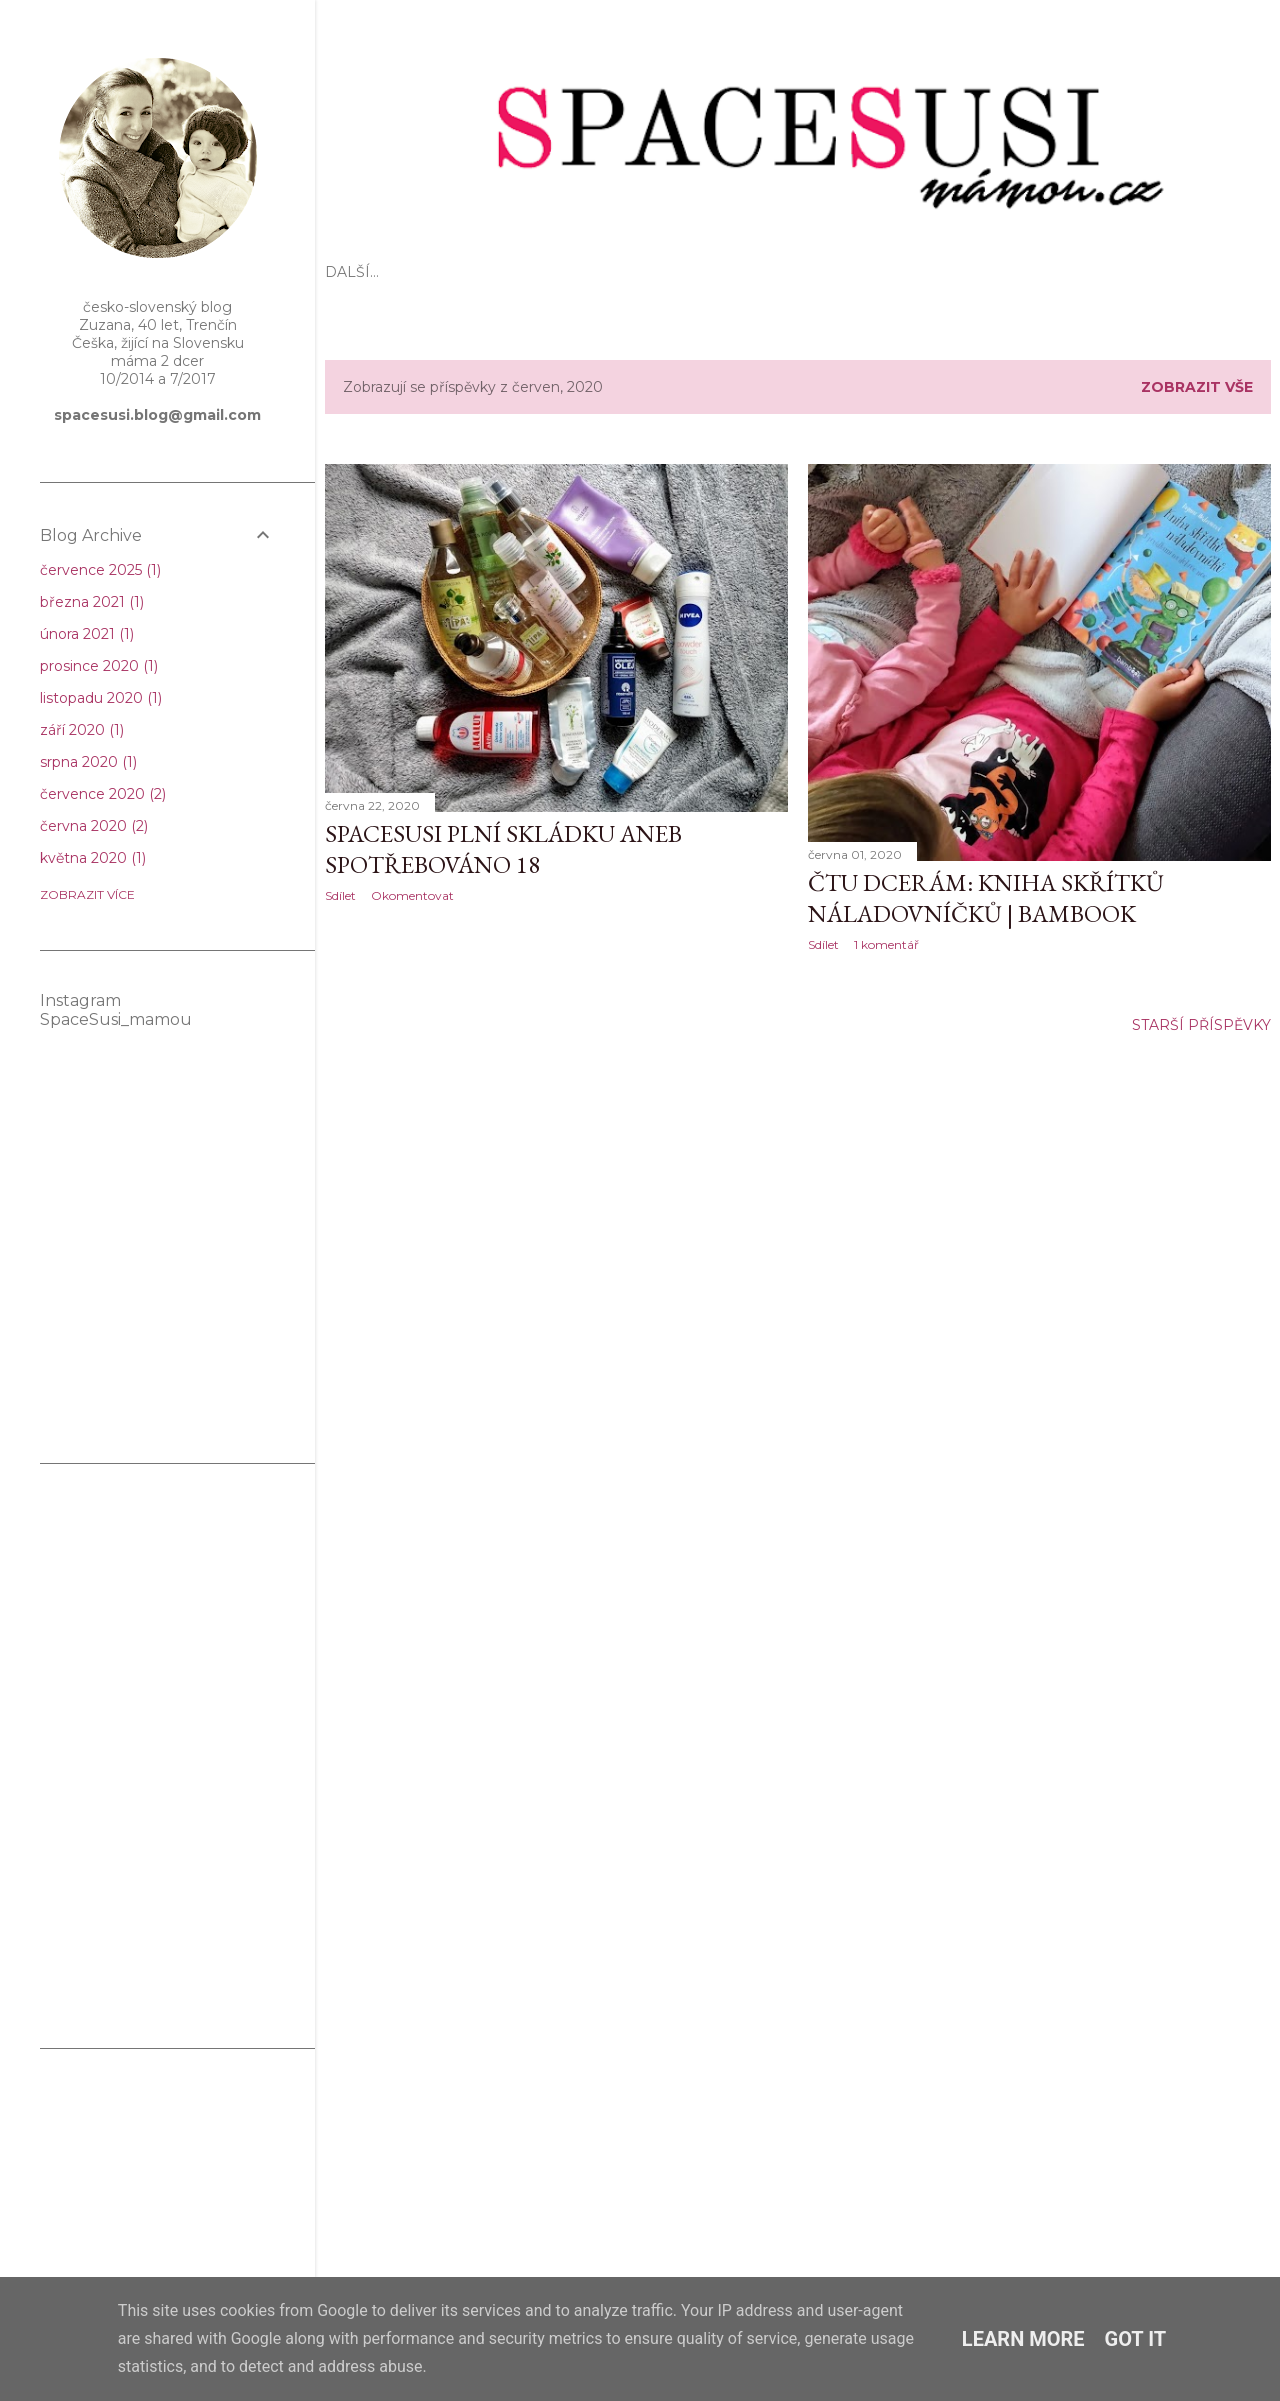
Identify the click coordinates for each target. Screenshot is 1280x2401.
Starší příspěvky (1201, 1025)
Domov (826, 272)
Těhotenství (635, 272)
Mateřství (486, 272)
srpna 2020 (88, 762)
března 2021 (92, 602)
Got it (1136, 2339)
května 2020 (93, 858)
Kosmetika (741, 272)
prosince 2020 (99, 666)
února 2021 (87, 634)
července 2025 (100, 570)
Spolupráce (919, 272)
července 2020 (103, 794)
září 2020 (82, 730)
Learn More (1023, 2339)
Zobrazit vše (1197, 387)
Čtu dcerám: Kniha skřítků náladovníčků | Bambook (986, 898)
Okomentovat (412, 895)
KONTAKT (1016, 272)
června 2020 (94, 826)
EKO (417, 272)
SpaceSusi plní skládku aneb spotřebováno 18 (503, 849)
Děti (556, 272)
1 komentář (886, 944)
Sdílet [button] (340, 895)
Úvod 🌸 (358, 272)
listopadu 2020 (101, 698)
